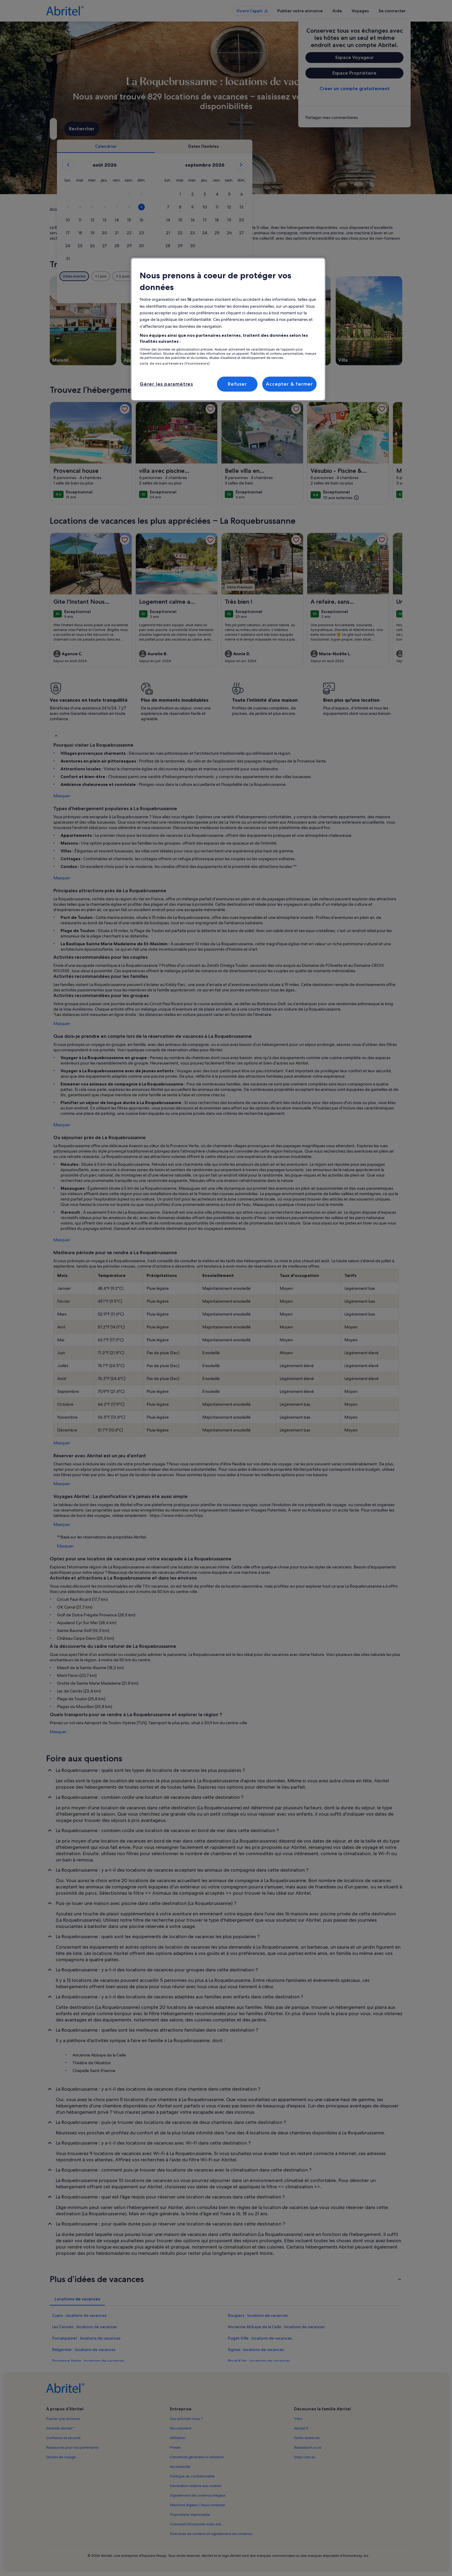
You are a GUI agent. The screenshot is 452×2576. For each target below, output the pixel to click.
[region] (228, 329)
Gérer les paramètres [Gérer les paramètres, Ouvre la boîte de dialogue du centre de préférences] (166, 384)
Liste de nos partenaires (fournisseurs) (175, 363)
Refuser (237, 384)
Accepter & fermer (289, 384)
